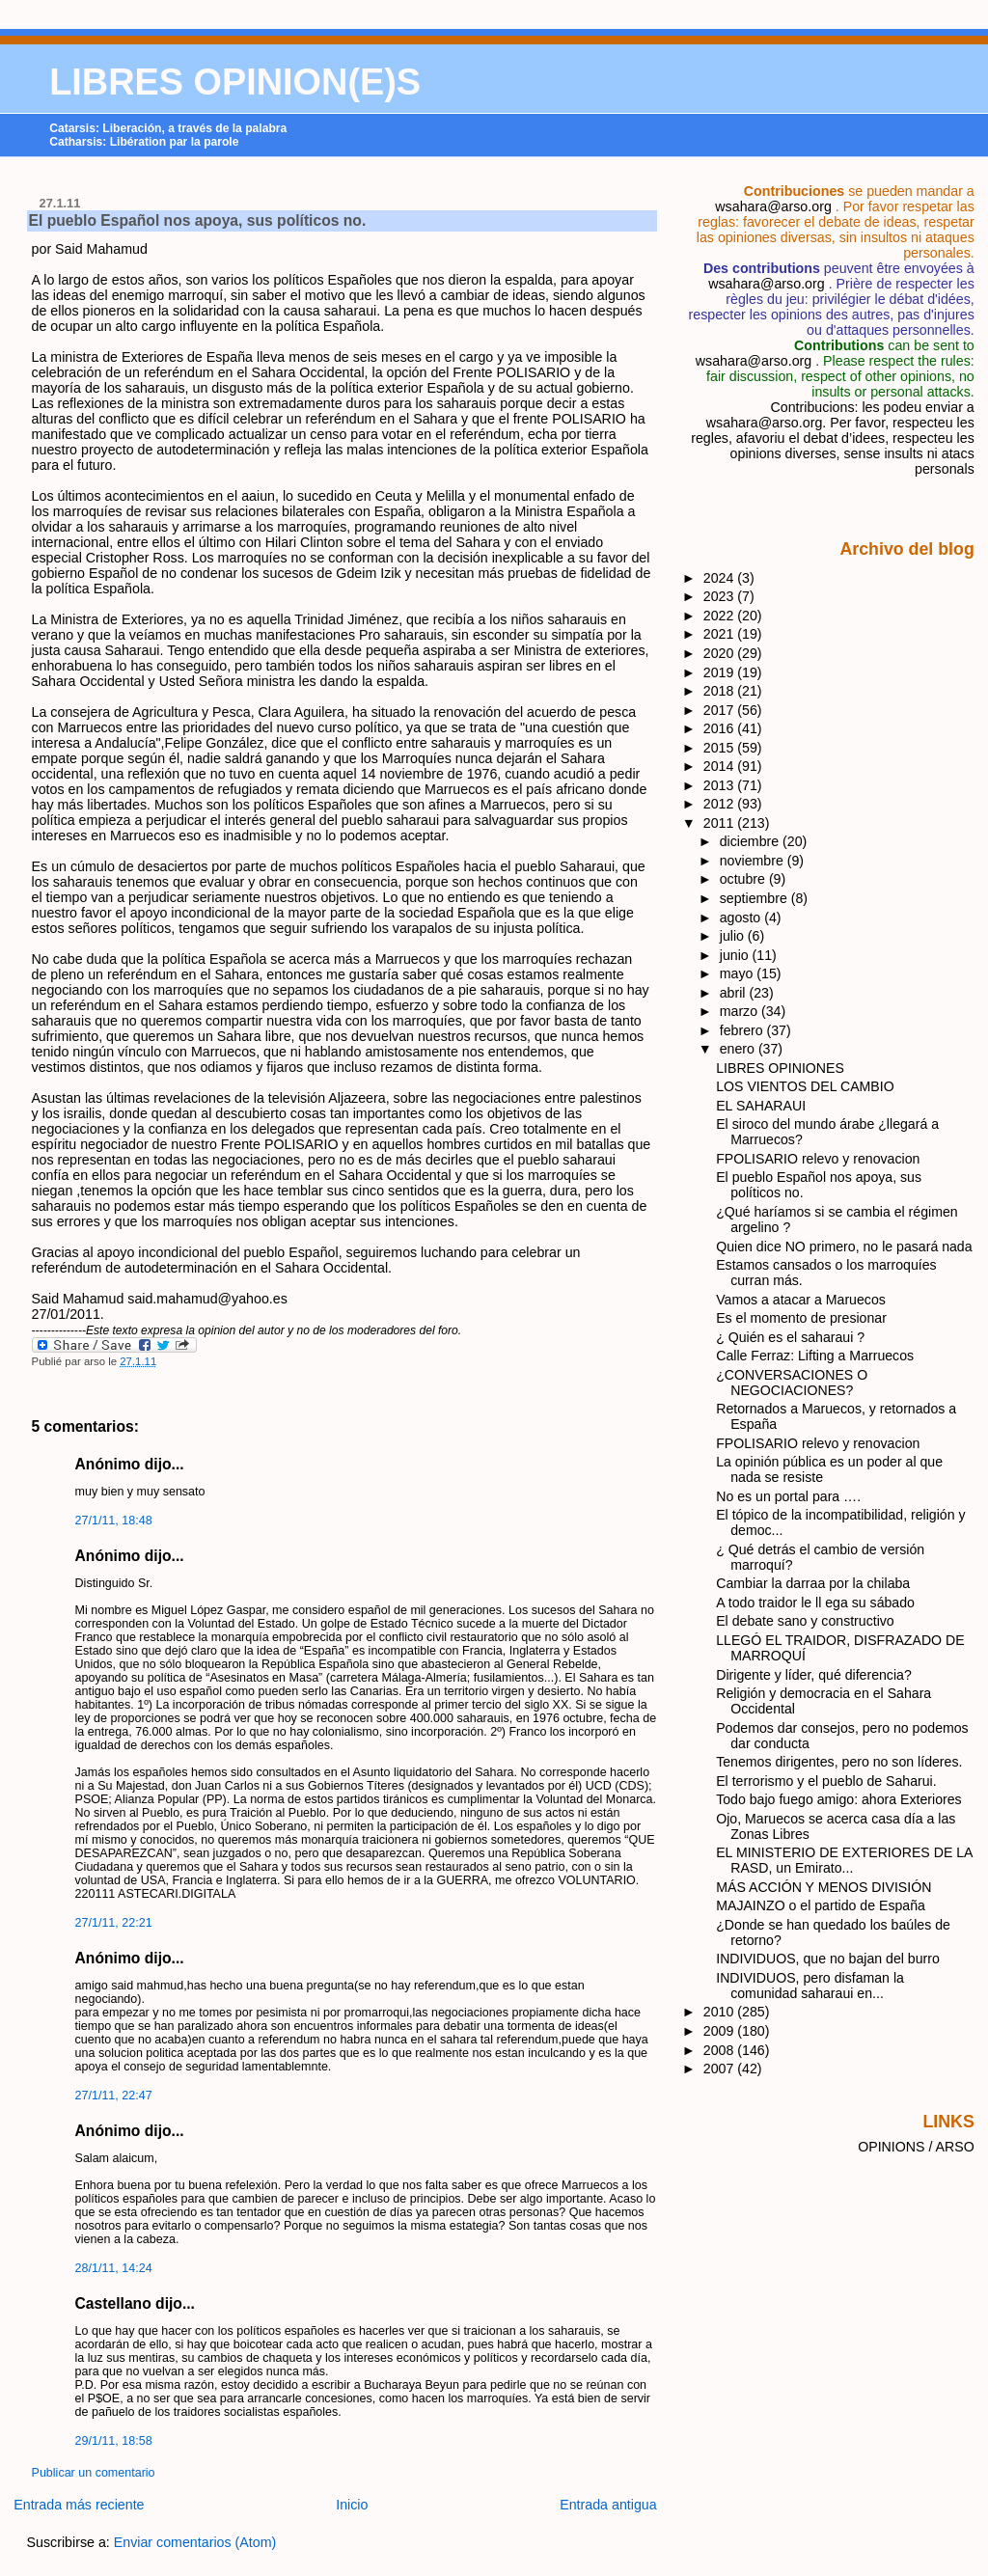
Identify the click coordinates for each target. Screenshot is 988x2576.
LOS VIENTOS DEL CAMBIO (804, 1086)
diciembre (751, 841)
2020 (720, 653)
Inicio (352, 2504)
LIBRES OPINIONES (780, 1068)
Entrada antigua (608, 2504)
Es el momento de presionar (801, 1318)
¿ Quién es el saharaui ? (790, 1337)
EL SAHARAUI (761, 1105)
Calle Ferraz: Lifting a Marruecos (815, 1355)
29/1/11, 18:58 (113, 2441)
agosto (742, 917)
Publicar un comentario (93, 2473)
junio (736, 955)
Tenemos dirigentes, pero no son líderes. (839, 1761)
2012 (720, 803)
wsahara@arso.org (773, 206)
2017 (720, 710)
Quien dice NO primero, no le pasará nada (844, 1246)
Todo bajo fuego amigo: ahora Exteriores (838, 1799)
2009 (720, 2031)
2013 (720, 785)
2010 (720, 2011)
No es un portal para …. (788, 1496)
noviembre (753, 860)
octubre (744, 879)
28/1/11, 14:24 (113, 2268)
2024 (720, 578)
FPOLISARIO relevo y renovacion (817, 1158)
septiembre (755, 898)
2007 (720, 2068)
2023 (720, 596)
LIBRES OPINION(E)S (235, 82)
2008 (720, 2050)
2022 (720, 615)
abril (735, 992)
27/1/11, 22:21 (113, 1923)
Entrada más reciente (79, 2504)
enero (739, 1048)
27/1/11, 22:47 (113, 2095)
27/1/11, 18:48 (113, 1520)
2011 (720, 823)
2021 (720, 634)
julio (734, 936)
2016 (720, 728)
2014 (720, 766)
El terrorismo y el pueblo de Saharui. (826, 1781)
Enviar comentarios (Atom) (195, 2542)
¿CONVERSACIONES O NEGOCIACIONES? (791, 1382)
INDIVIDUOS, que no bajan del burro (828, 1958)
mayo (738, 973)
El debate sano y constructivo (805, 1621)
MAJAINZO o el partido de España (820, 1905)
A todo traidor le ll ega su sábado (815, 1602)
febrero (743, 1030)
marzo (740, 1011)
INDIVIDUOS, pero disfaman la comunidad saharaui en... (810, 1985)
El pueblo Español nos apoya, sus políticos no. (198, 220)
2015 (720, 747)
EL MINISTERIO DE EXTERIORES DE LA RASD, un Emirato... (844, 1860)
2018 (720, 691)
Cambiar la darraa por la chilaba (813, 1583)
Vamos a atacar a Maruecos (801, 1299)
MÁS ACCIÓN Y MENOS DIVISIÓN (823, 1887)
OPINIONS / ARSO (916, 2146)
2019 (720, 672)
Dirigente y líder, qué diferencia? (814, 1675)
